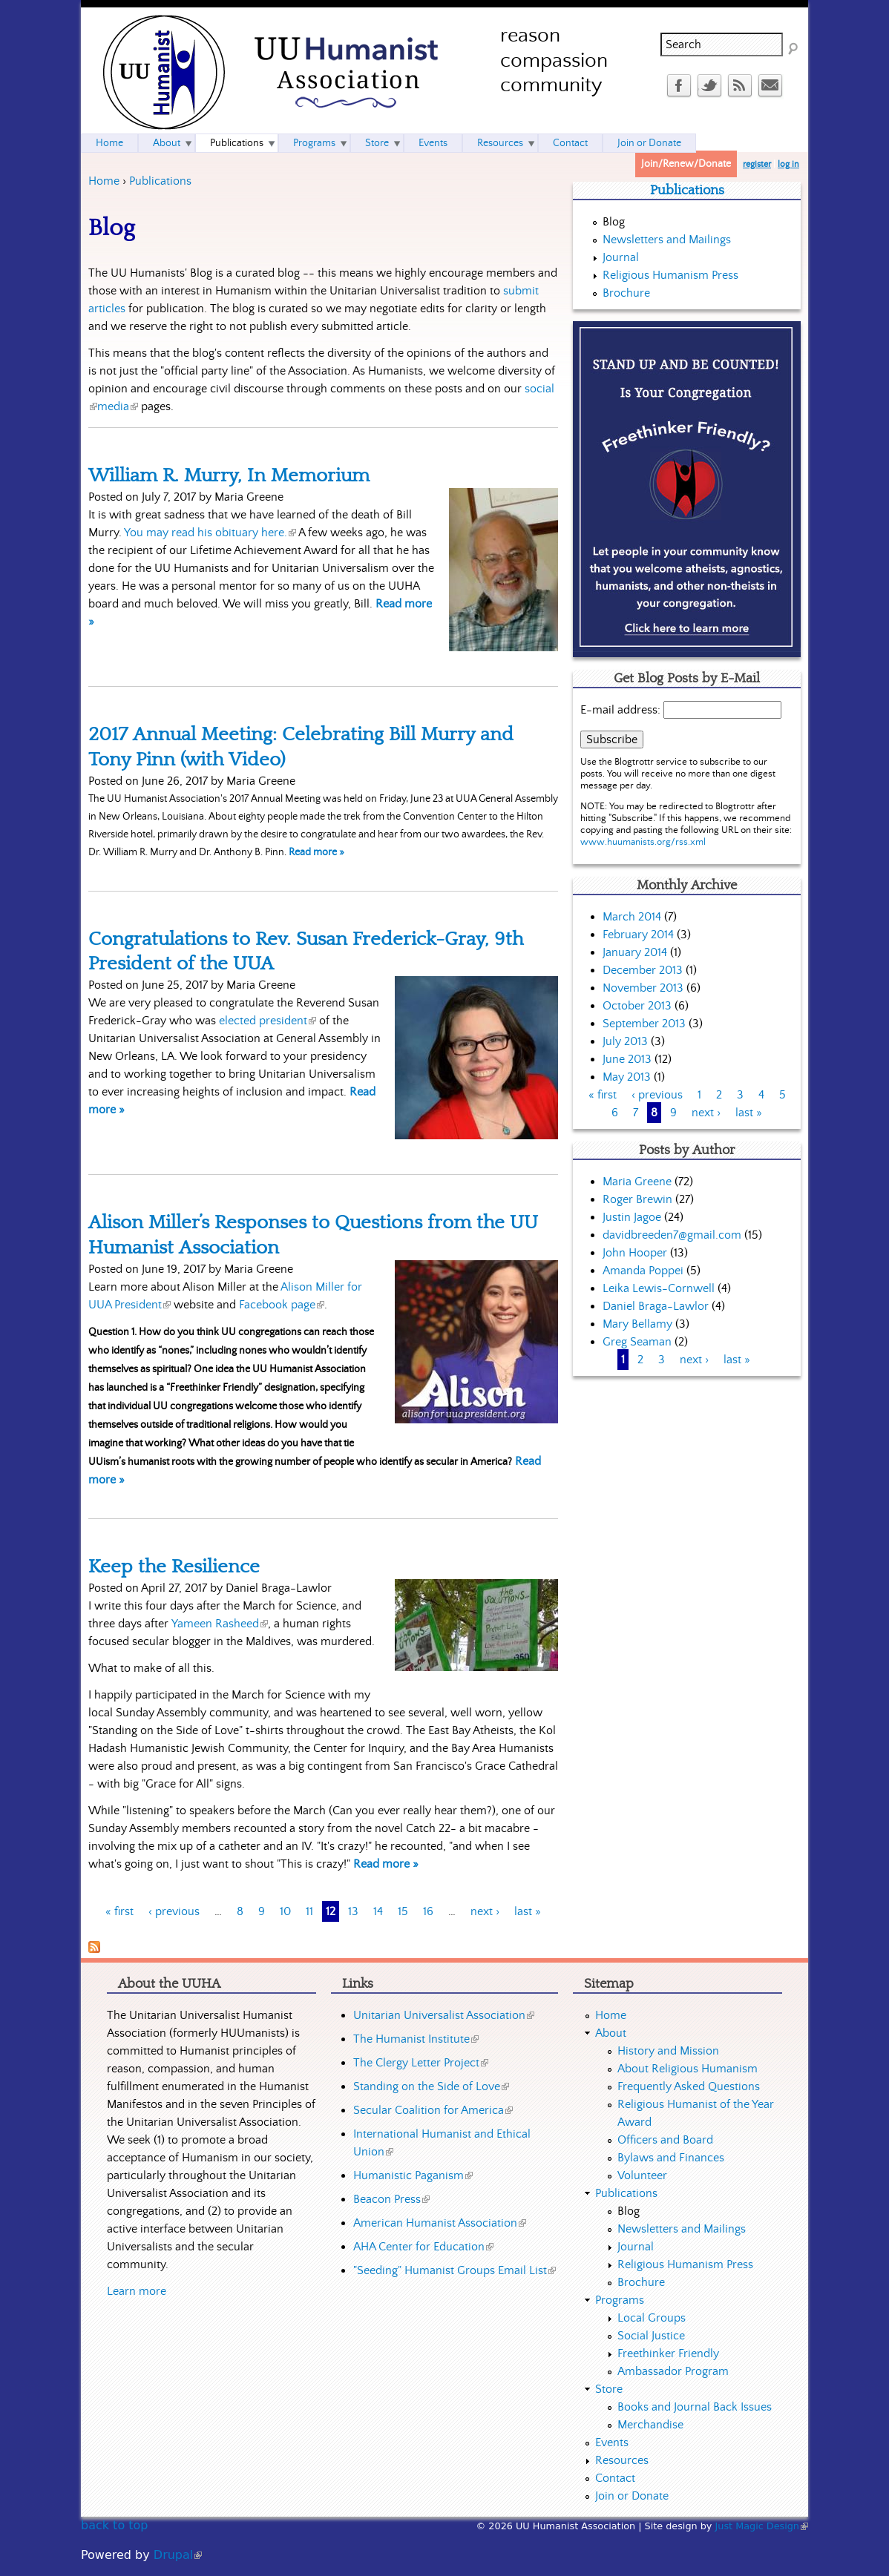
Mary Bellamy (637, 1324)
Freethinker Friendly (668, 2353)
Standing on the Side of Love (431, 2086)
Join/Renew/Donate (686, 164)
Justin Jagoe (632, 1217)
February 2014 (638, 934)
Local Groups (651, 2318)
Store (377, 143)
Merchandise (650, 2424)
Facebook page (281, 1304)
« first (119, 1911)
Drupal (178, 2555)
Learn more (136, 2291)
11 (309, 1911)
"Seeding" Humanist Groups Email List (454, 2270)
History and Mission (668, 2051)
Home (103, 181)
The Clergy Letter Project (420, 2062)
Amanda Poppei (643, 1270)
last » (527, 1911)
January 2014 (635, 952)
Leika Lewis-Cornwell (659, 1288)
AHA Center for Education (423, 2246)
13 (353, 1911)
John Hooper (635, 1252)
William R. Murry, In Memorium (229, 475)
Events (433, 143)
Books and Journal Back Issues (694, 2407)
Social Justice (651, 2335)
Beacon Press (391, 2199)
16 (428, 1911)
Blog (614, 221)
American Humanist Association (439, 2223)
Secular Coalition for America (433, 2110)
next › (484, 1911)
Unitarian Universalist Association (443, 2015)
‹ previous (174, 1911)
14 (378, 1911)
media (117, 406)
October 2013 (637, 1005)
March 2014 (632, 916)
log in (788, 164)
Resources (500, 143)
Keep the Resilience (174, 1566)
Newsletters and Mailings (667, 239)
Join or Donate (649, 143)
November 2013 (643, 988)
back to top (114, 2525)
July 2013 (625, 1041)
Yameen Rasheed (219, 1623)
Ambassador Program (673, 2371)
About (166, 143)
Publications (160, 181)
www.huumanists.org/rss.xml (643, 842)
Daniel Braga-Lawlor (656, 1306)
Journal (621, 257)
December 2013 (643, 970)
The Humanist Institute (416, 2039)
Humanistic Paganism (413, 2175)
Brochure (626, 293)
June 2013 (627, 1059)
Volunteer (642, 2175)
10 (285, 1911)
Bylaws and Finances (670, 2157)
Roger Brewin (637, 1199)
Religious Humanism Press (670, 275)
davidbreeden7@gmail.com (672, 1235)
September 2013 (644, 1023)
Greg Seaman (637, 1341)
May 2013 (627, 1077)
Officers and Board (665, 2140)
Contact (570, 143)
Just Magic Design (762, 2525)
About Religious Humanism (687, 2068)
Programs (314, 143)
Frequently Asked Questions (688, 2086)
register (757, 164)
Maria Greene (637, 1181)
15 (403, 1911)
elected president (267, 1020)
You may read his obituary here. (210, 532)
